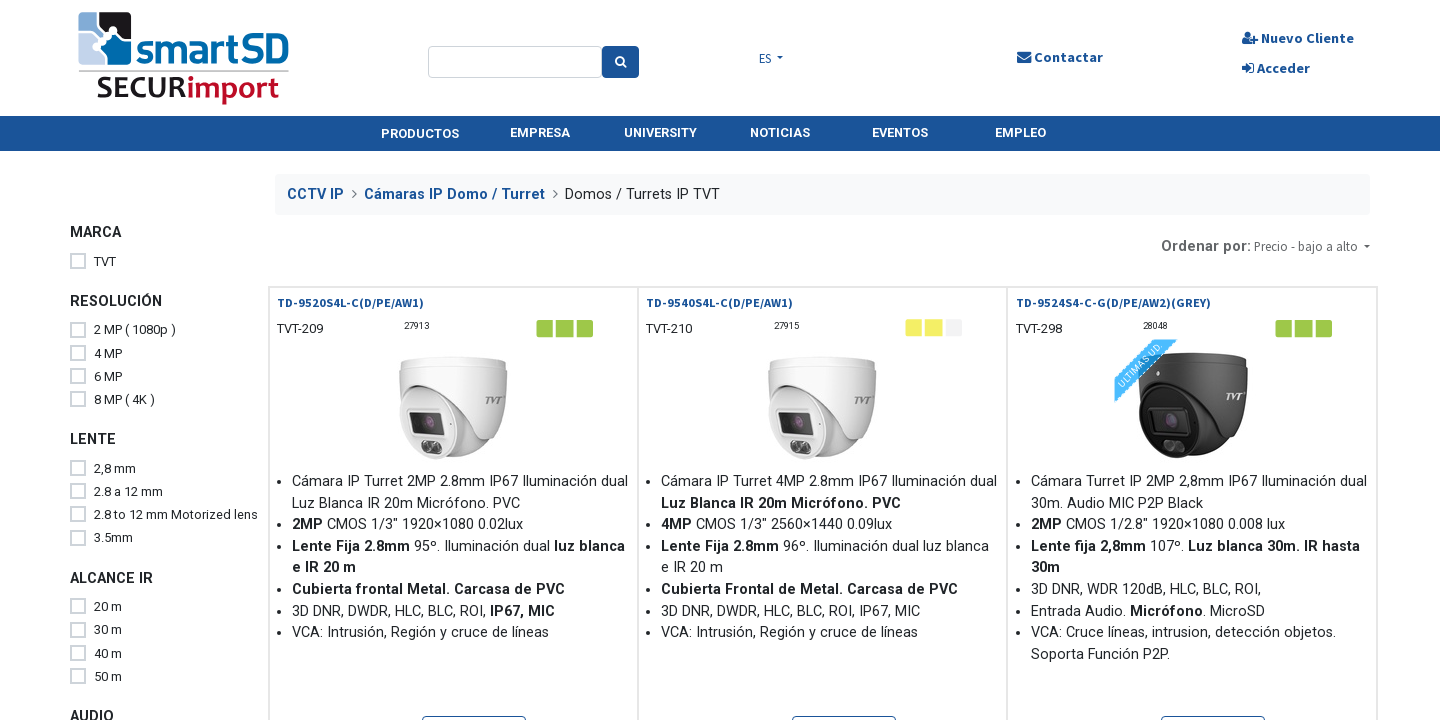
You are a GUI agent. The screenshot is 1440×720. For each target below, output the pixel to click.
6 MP (108, 376)
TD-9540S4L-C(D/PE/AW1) (719, 302)
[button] (1312, 246)
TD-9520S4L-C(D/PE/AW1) (350, 302)
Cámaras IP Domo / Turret (454, 194)
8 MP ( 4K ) (124, 399)
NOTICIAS (780, 132)
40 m (108, 653)
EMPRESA (540, 132)
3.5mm (113, 537)
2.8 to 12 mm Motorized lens (176, 514)
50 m (108, 676)
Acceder (1276, 68)
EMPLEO (1020, 132)
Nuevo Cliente (1298, 38)
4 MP (108, 353)
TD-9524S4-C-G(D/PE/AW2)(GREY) (1113, 302)
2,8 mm (115, 468)
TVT (105, 261)
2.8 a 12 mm (128, 491)
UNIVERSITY (660, 132)
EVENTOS (900, 132)
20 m (108, 606)
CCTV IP (315, 194)
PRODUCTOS (420, 133)
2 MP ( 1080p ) (135, 329)
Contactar (1060, 57)
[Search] (620, 62)
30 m (108, 629)
